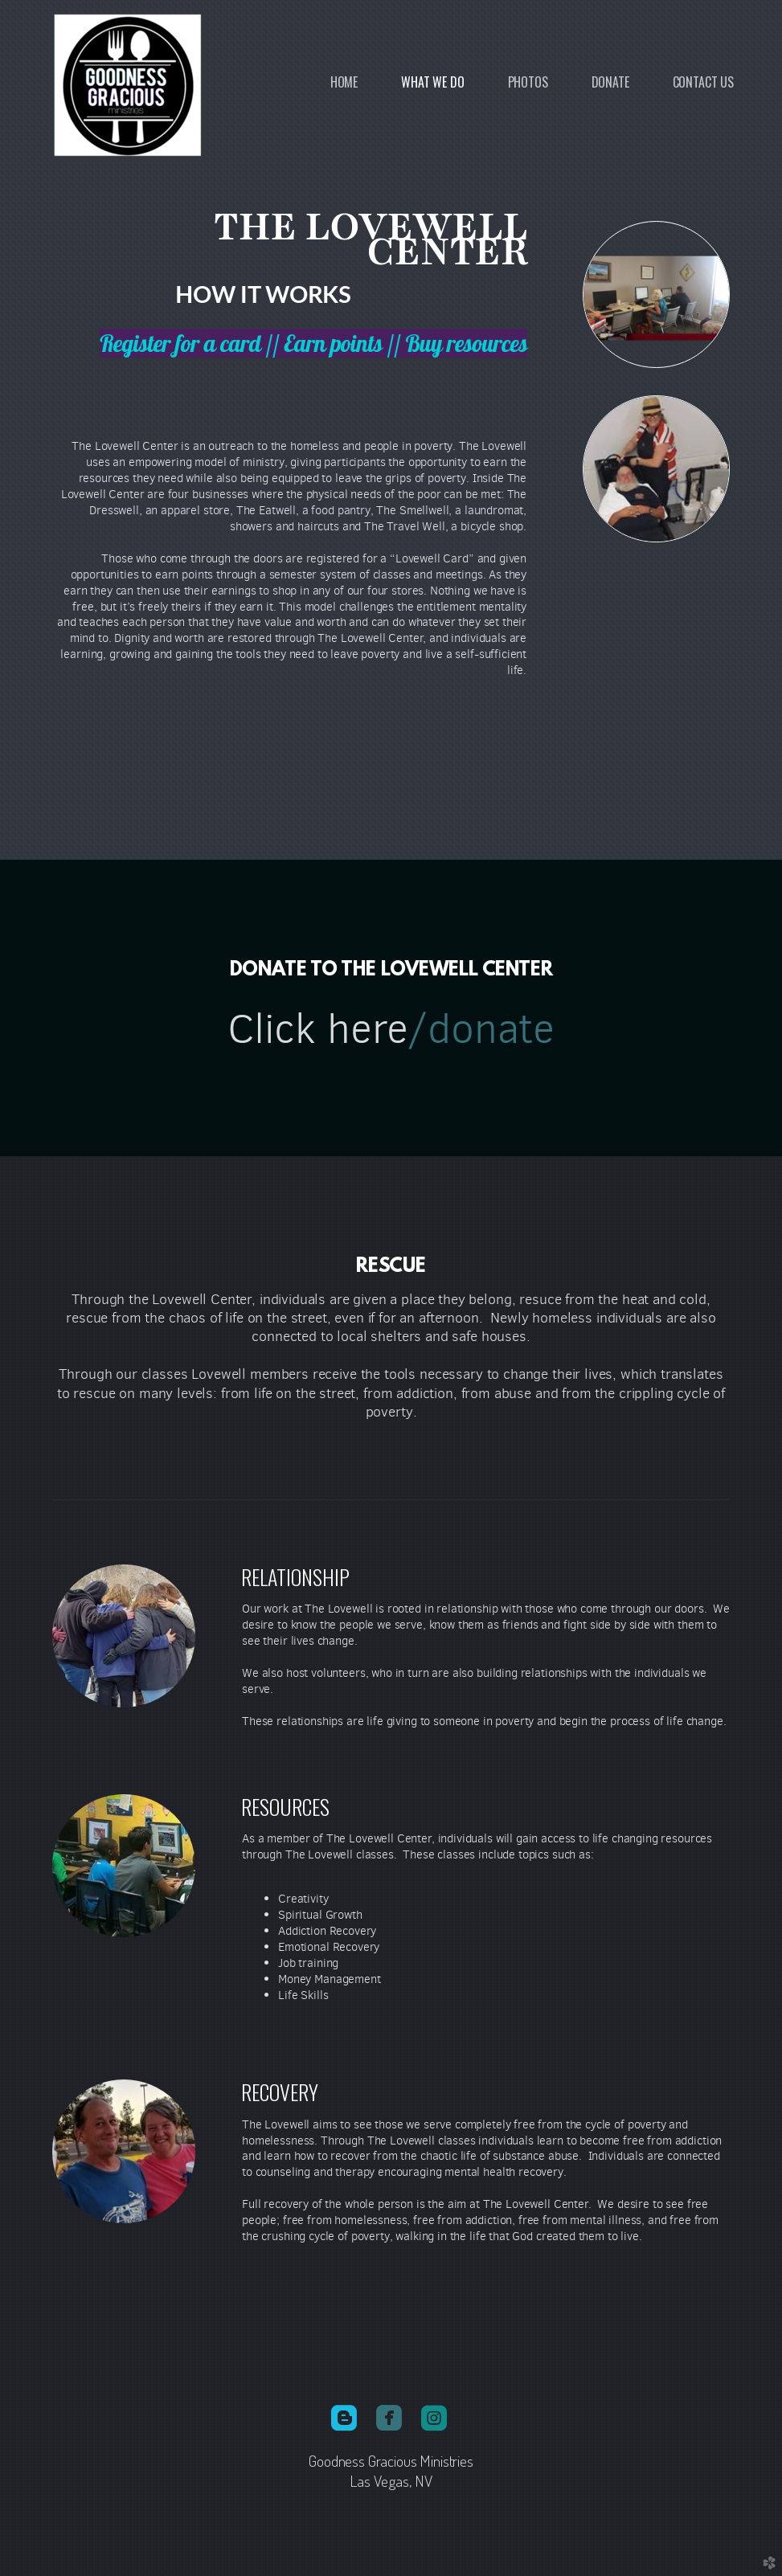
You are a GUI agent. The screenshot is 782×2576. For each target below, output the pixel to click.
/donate (481, 1029)
